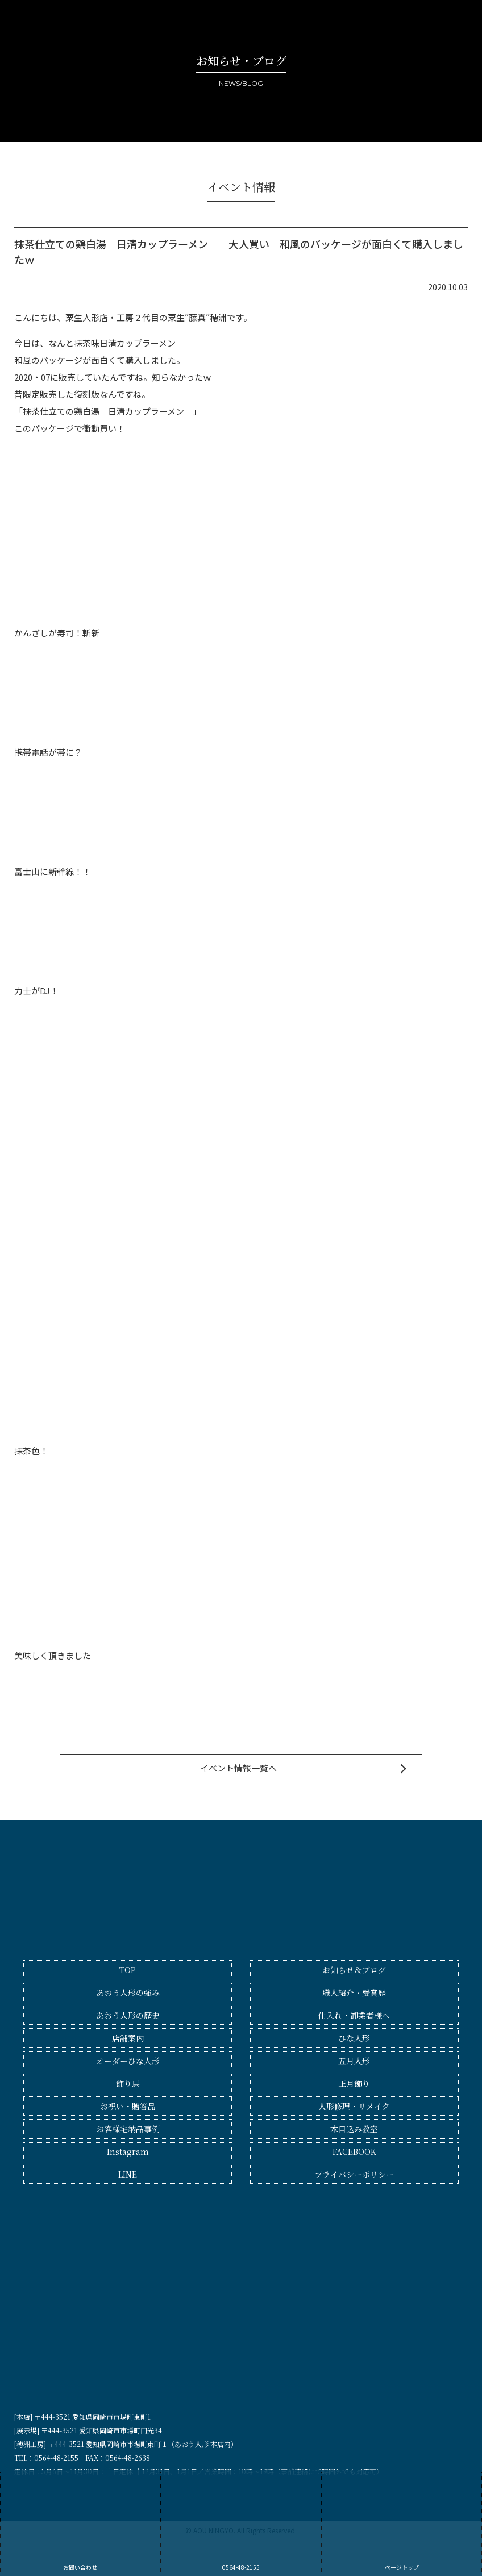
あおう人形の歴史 (128, 2015)
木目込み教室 (354, 2129)
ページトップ (401, 2521)
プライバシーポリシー (354, 2174)
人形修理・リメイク (354, 2106)
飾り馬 (128, 2083)
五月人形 (354, 2060)
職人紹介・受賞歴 (354, 1992)
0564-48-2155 (241, 2521)
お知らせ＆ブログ (354, 1969)
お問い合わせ (80, 2521)
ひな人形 (354, 2038)
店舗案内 (128, 2038)
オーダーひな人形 (128, 2060)
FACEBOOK (354, 2151)
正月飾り (354, 2083)
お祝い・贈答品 (128, 2106)
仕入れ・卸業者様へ (354, 2015)
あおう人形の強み (128, 1992)
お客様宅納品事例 (128, 2129)
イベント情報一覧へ (238, 1768)
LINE (127, 2174)
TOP (127, 1969)
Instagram (128, 2151)
